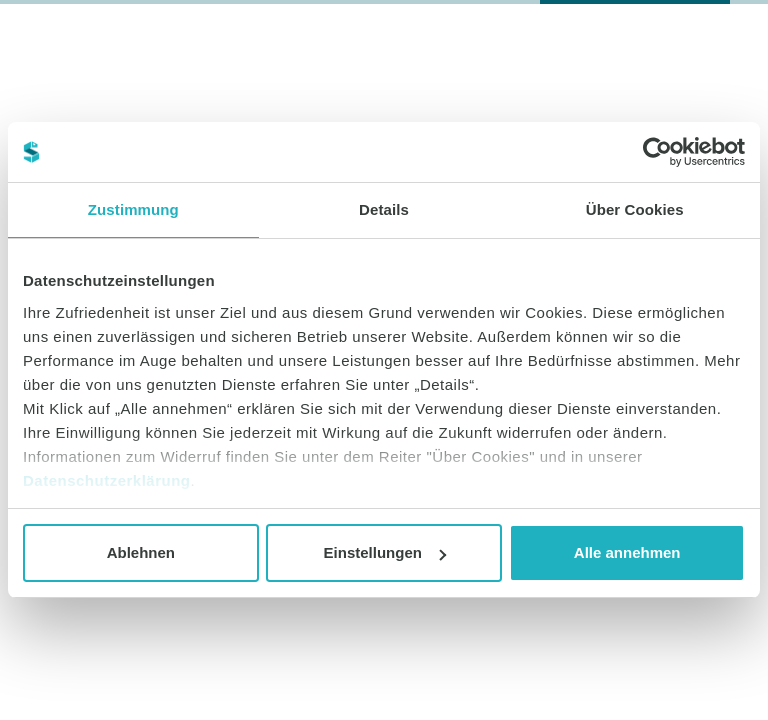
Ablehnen (141, 552)
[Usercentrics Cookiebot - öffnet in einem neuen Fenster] (657, 152)
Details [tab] (384, 209)
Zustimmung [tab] (133, 209)
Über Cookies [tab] (635, 209)
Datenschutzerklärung (107, 480)
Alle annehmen (627, 552)
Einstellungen (385, 552)
